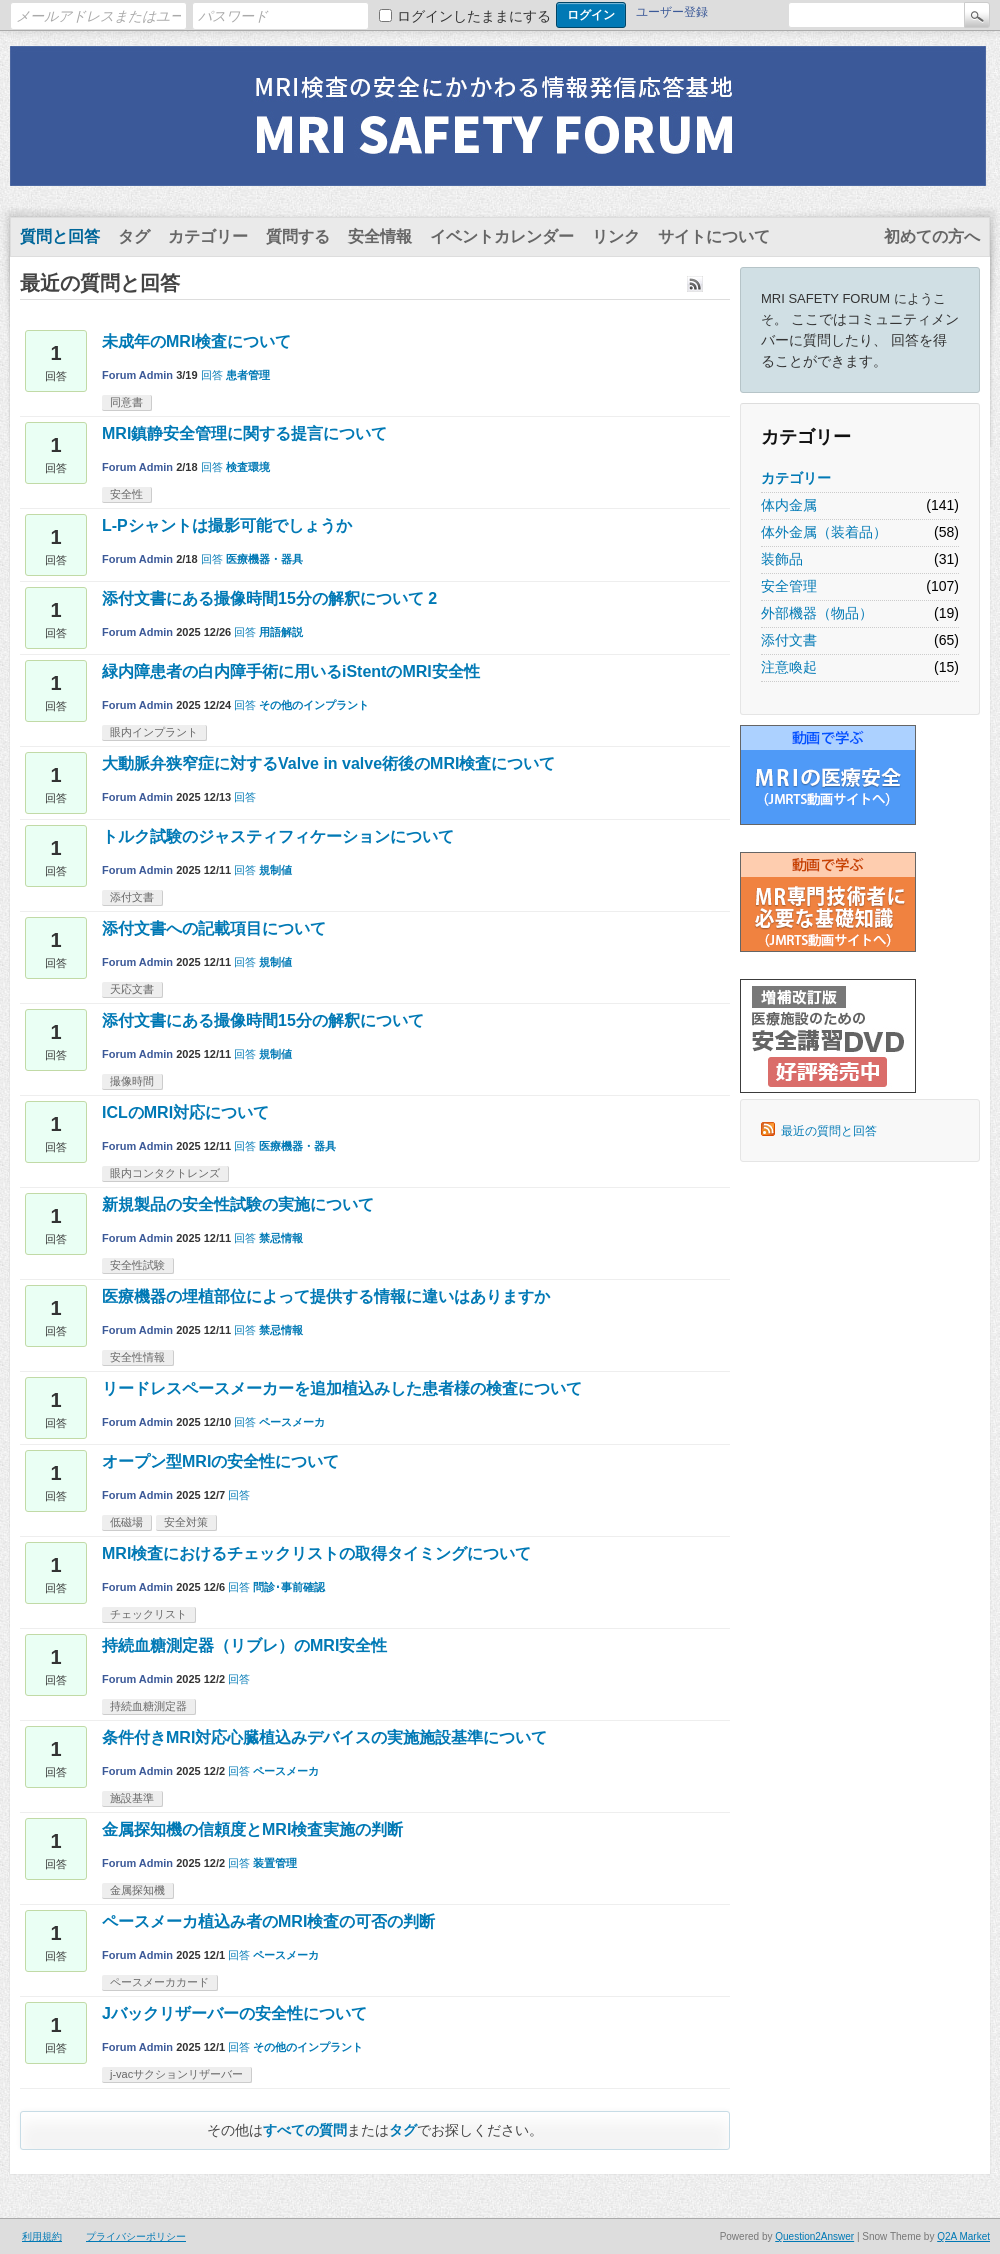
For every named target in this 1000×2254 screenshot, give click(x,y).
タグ (134, 236)
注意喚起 (789, 667)
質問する (298, 236)
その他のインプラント (314, 705)
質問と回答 (60, 236)
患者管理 (248, 375)
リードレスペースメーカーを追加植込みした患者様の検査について (342, 1388)
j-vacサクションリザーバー (176, 2074)
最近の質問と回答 (829, 1131)
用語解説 (281, 632)
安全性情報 (137, 1357)
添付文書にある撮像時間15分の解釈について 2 (269, 598)
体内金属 (789, 505)
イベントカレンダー (502, 236)
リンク (616, 236)
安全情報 (380, 236)
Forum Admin (137, 375)
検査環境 (248, 467)
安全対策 (186, 1522)
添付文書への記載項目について (214, 928)
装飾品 (782, 559)
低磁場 (126, 1522)
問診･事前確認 (289, 1587)
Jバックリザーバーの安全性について (234, 2013)
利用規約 (42, 2236)
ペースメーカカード (159, 1982)
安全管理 (789, 586)
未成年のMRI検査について (196, 341)
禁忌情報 (281, 1238)
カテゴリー (208, 236)
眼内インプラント (154, 732)
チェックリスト (148, 1614)
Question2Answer (814, 2236)
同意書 (126, 402)
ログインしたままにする (474, 16)
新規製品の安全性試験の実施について (238, 1204)
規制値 (275, 870)
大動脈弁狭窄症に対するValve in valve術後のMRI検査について (328, 763)
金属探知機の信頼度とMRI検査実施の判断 (252, 1829)
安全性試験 (137, 1265)
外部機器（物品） (817, 613)
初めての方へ (932, 236)
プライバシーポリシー (136, 2236)
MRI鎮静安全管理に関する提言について (244, 433)
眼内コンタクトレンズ (165, 1173)
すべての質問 (305, 2130)
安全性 (126, 494)
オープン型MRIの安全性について (220, 1461)
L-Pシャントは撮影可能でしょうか (227, 525)
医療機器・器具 (264, 559)
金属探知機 (137, 1890)
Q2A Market (963, 2236)
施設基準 (132, 1798)
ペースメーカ (292, 1422)
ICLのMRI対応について (185, 1112)
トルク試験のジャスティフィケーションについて (278, 836)
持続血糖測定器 (148, 1706)
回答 (212, 375)
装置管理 (275, 1863)
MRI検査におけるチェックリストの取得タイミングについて (316, 1553)
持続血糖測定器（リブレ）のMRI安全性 (244, 1645)
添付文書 (789, 640)
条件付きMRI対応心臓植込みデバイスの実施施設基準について (324, 1737)
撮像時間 (132, 1081)
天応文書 (132, 989)
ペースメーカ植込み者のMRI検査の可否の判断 (268, 1921)
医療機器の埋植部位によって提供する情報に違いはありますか (326, 1296)
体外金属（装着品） (824, 532)
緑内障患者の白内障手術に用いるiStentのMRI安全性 (291, 671)
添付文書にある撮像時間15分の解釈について (263, 1020)
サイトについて (714, 236)
